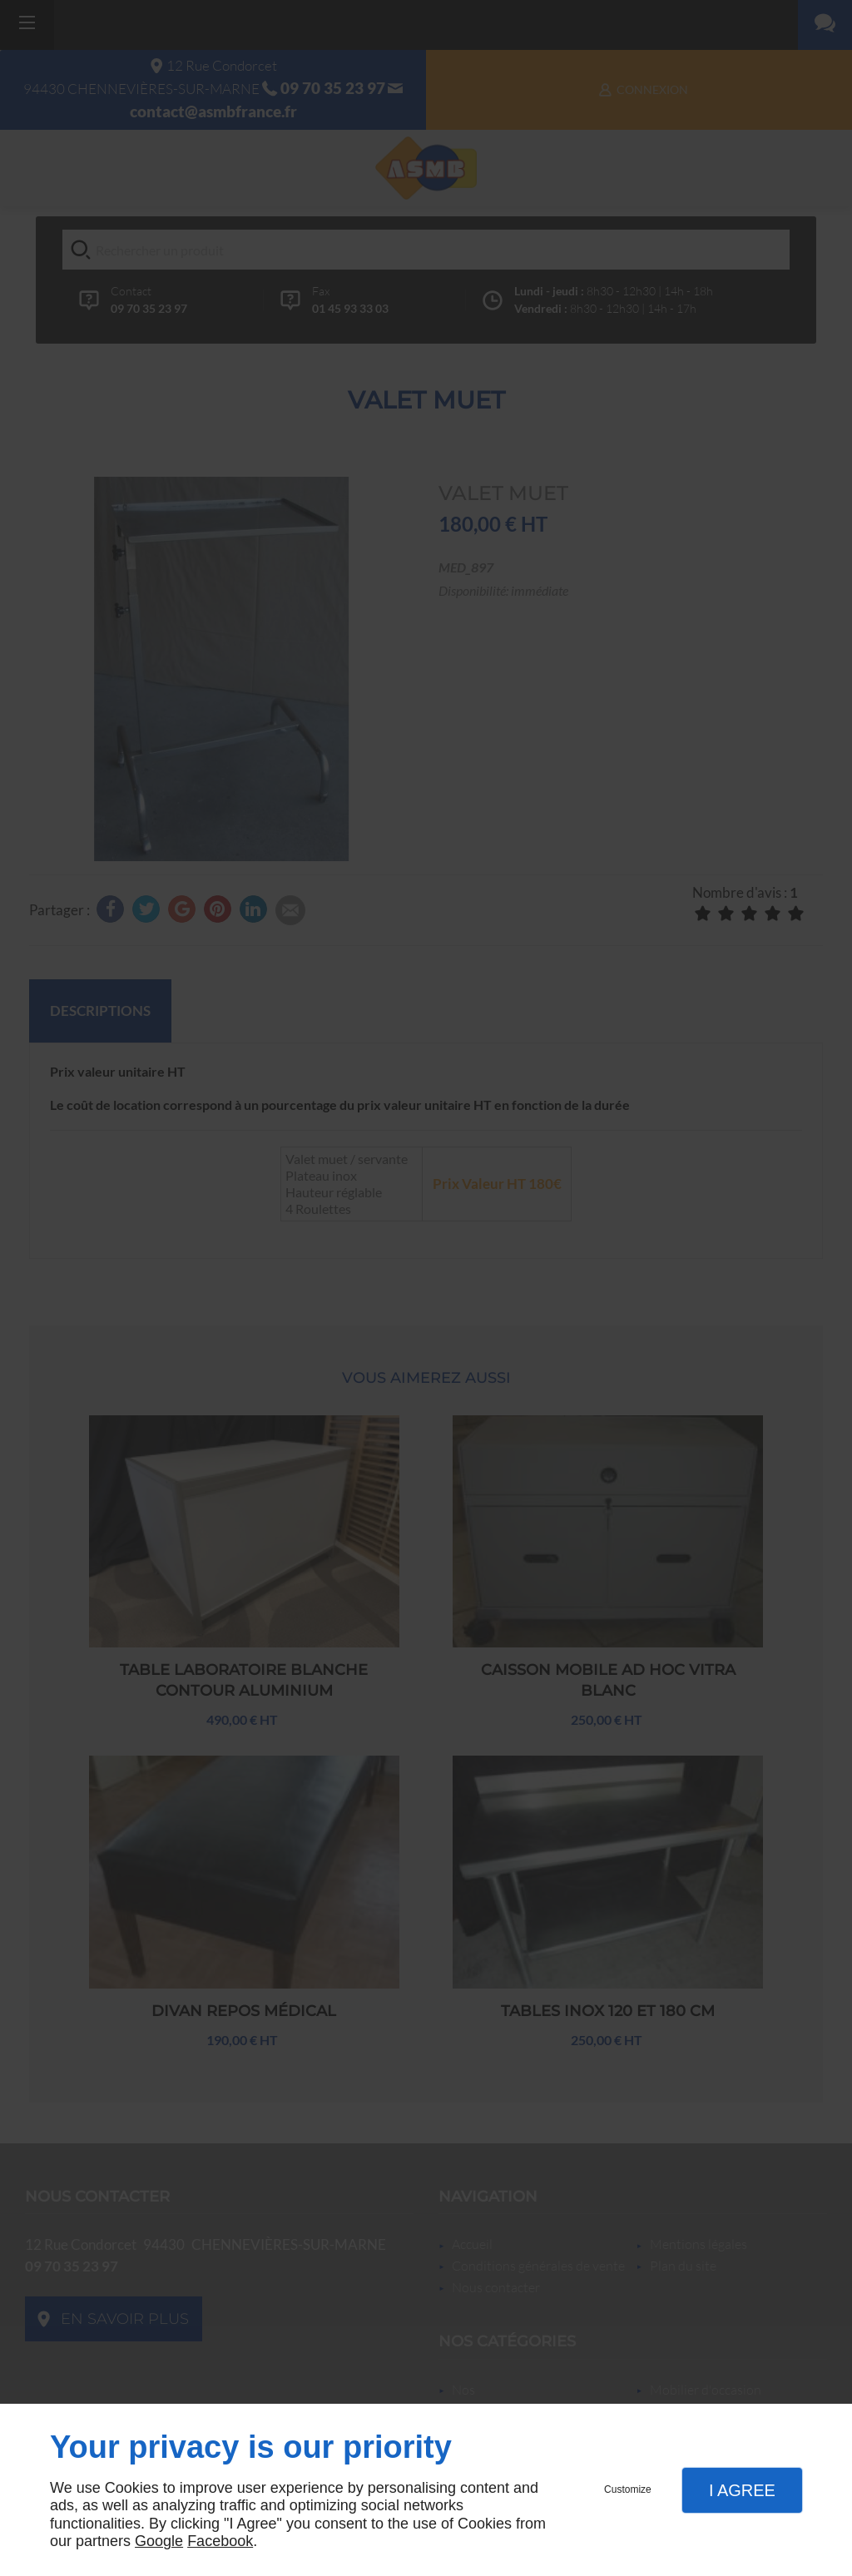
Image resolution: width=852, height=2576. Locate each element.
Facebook (220, 2541)
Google (159, 2541)
